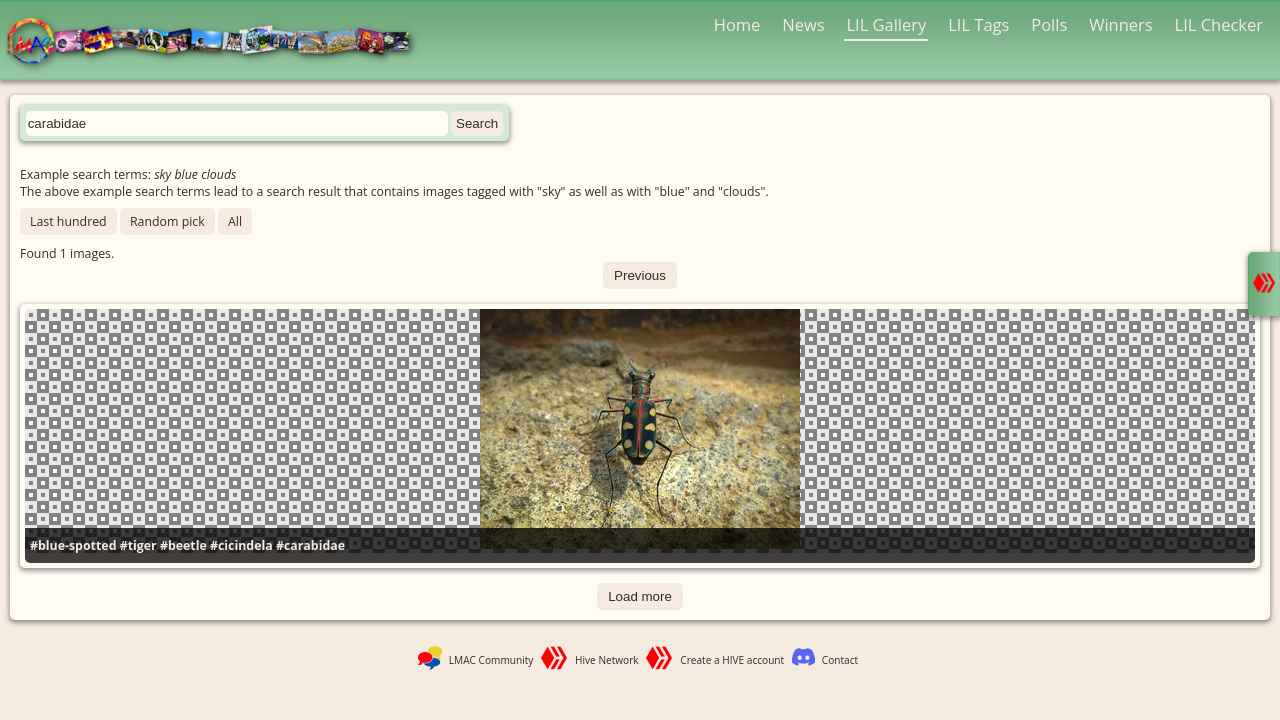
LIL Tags (978, 24)
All (235, 221)
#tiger (138, 545)
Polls (1049, 24)
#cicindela (241, 545)
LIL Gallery (886, 24)
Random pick (167, 221)
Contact (840, 660)
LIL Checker (1219, 24)
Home (737, 24)
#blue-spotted (73, 545)
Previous (640, 275)
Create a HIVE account (732, 660)
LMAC (217, 42)
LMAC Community (491, 660)
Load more (640, 596)
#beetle (183, 545)
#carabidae (310, 545)
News (803, 24)
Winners (1121, 24)
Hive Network (607, 660)
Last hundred (68, 221)
